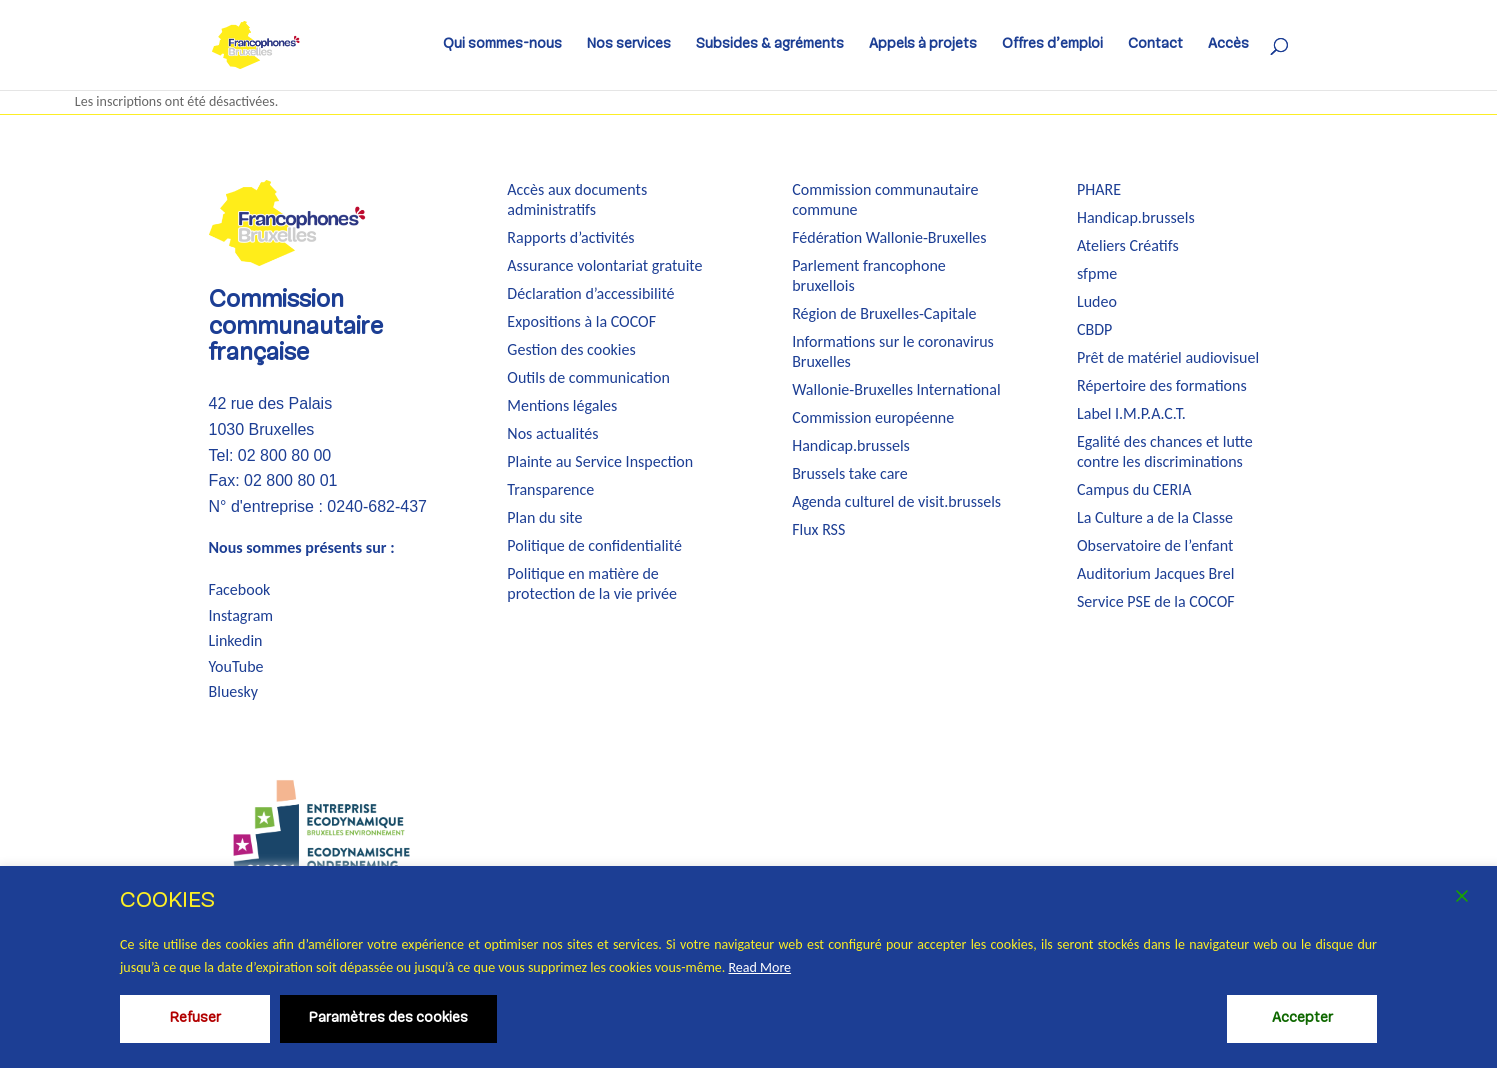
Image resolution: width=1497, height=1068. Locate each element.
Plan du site (544, 517)
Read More (760, 967)
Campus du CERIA (1134, 489)
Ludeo (1097, 301)
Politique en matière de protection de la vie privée (592, 583)
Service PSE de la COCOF (1156, 601)
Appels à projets (923, 45)
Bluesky (234, 691)
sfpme (1097, 273)
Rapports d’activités (570, 237)
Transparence (550, 489)
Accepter (1302, 1018)
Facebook (240, 589)
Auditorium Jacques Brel (1155, 573)
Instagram (241, 615)
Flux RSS (818, 529)
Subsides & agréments (770, 45)
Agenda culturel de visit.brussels (896, 501)
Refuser (195, 1018)
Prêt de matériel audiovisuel (1168, 357)
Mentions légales (562, 405)
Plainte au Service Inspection (600, 461)
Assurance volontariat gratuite (604, 265)
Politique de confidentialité (594, 545)
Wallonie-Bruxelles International (896, 389)
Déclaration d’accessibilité (590, 293)
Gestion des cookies (571, 349)
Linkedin (236, 640)
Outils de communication (588, 377)
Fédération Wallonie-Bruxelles (889, 237)
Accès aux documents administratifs (577, 199)
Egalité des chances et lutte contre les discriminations (1165, 451)
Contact (1155, 45)
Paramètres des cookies (388, 1018)
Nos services (629, 45)
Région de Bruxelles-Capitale (884, 313)
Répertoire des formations (1162, 385)
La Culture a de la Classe (1155, 517)
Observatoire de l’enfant (1155, 545)
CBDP (1094, 329)
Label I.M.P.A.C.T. (1131, 413)
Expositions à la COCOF (581, 321)
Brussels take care (850, 473)
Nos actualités (552, 433)
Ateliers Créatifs (1128, 245)
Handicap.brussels (851, 445)
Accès (1228, 45)
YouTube (236, 666)
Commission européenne (873, 417)
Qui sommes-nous (502, 45)
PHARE (1099, 189)
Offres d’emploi (1052, 45)
